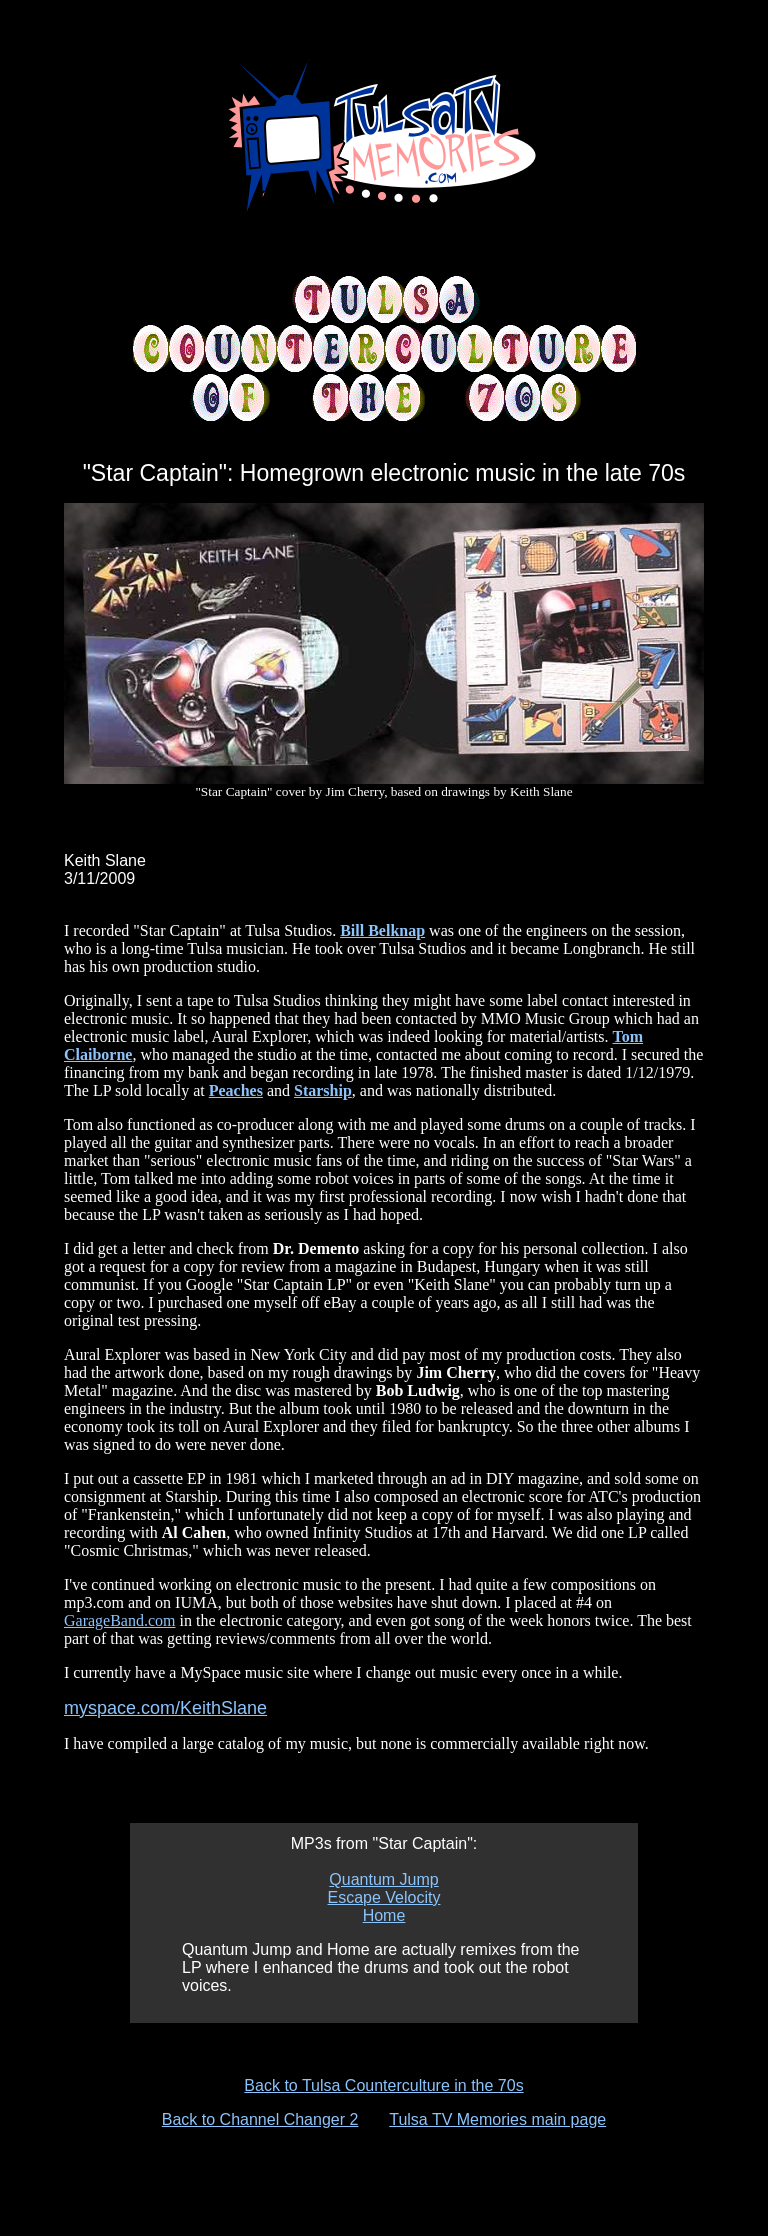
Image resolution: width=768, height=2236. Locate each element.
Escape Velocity (384, 1897)
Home (384, 1915)
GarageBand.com (120, 1620)
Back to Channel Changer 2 (260, 2119)
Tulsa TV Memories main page (497, 2119)
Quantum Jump (383, 1879)
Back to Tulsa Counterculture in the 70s (383, 2085)
